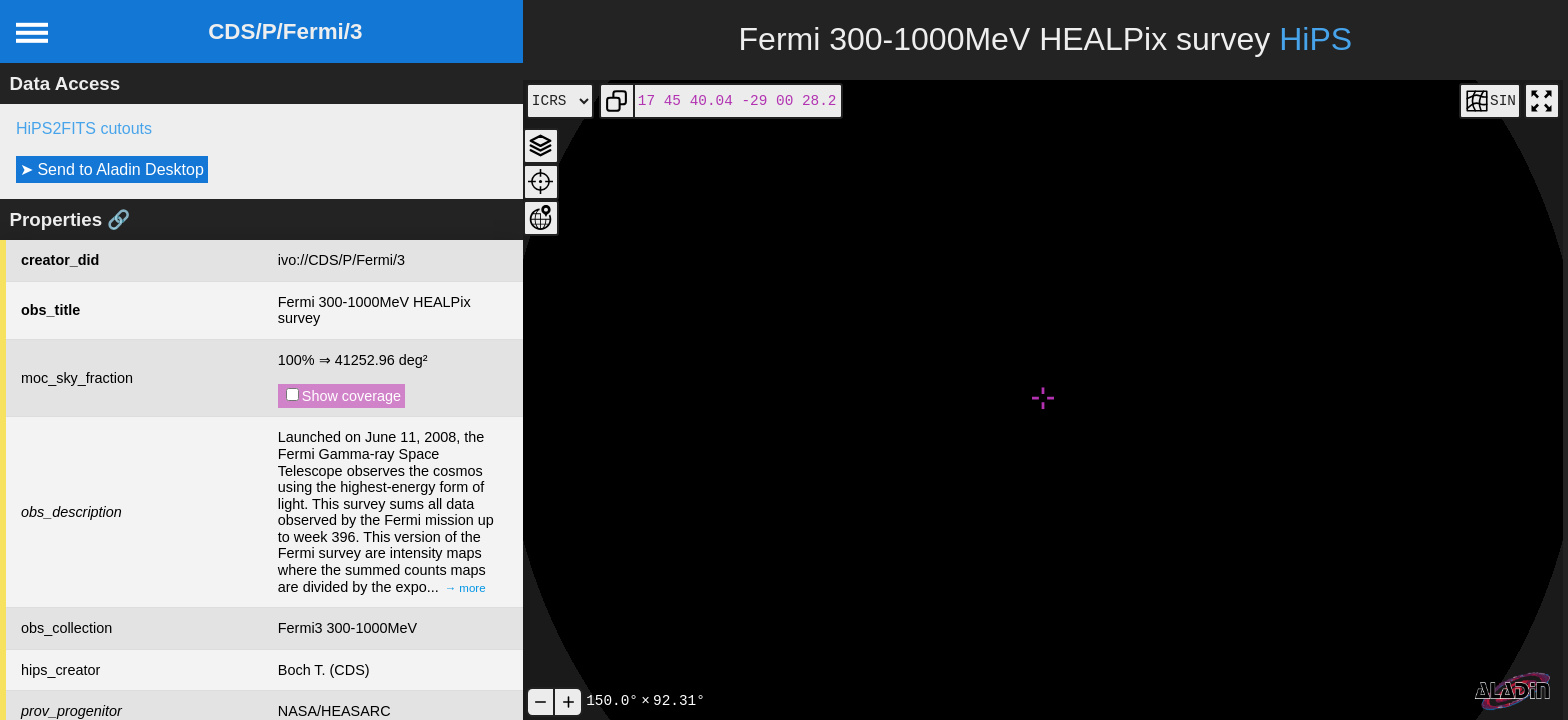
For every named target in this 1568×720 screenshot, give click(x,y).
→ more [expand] (465, 588)
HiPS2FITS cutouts (84, 128)
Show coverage (343, 396)
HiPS (1315, 39)
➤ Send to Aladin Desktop (112, 169)
